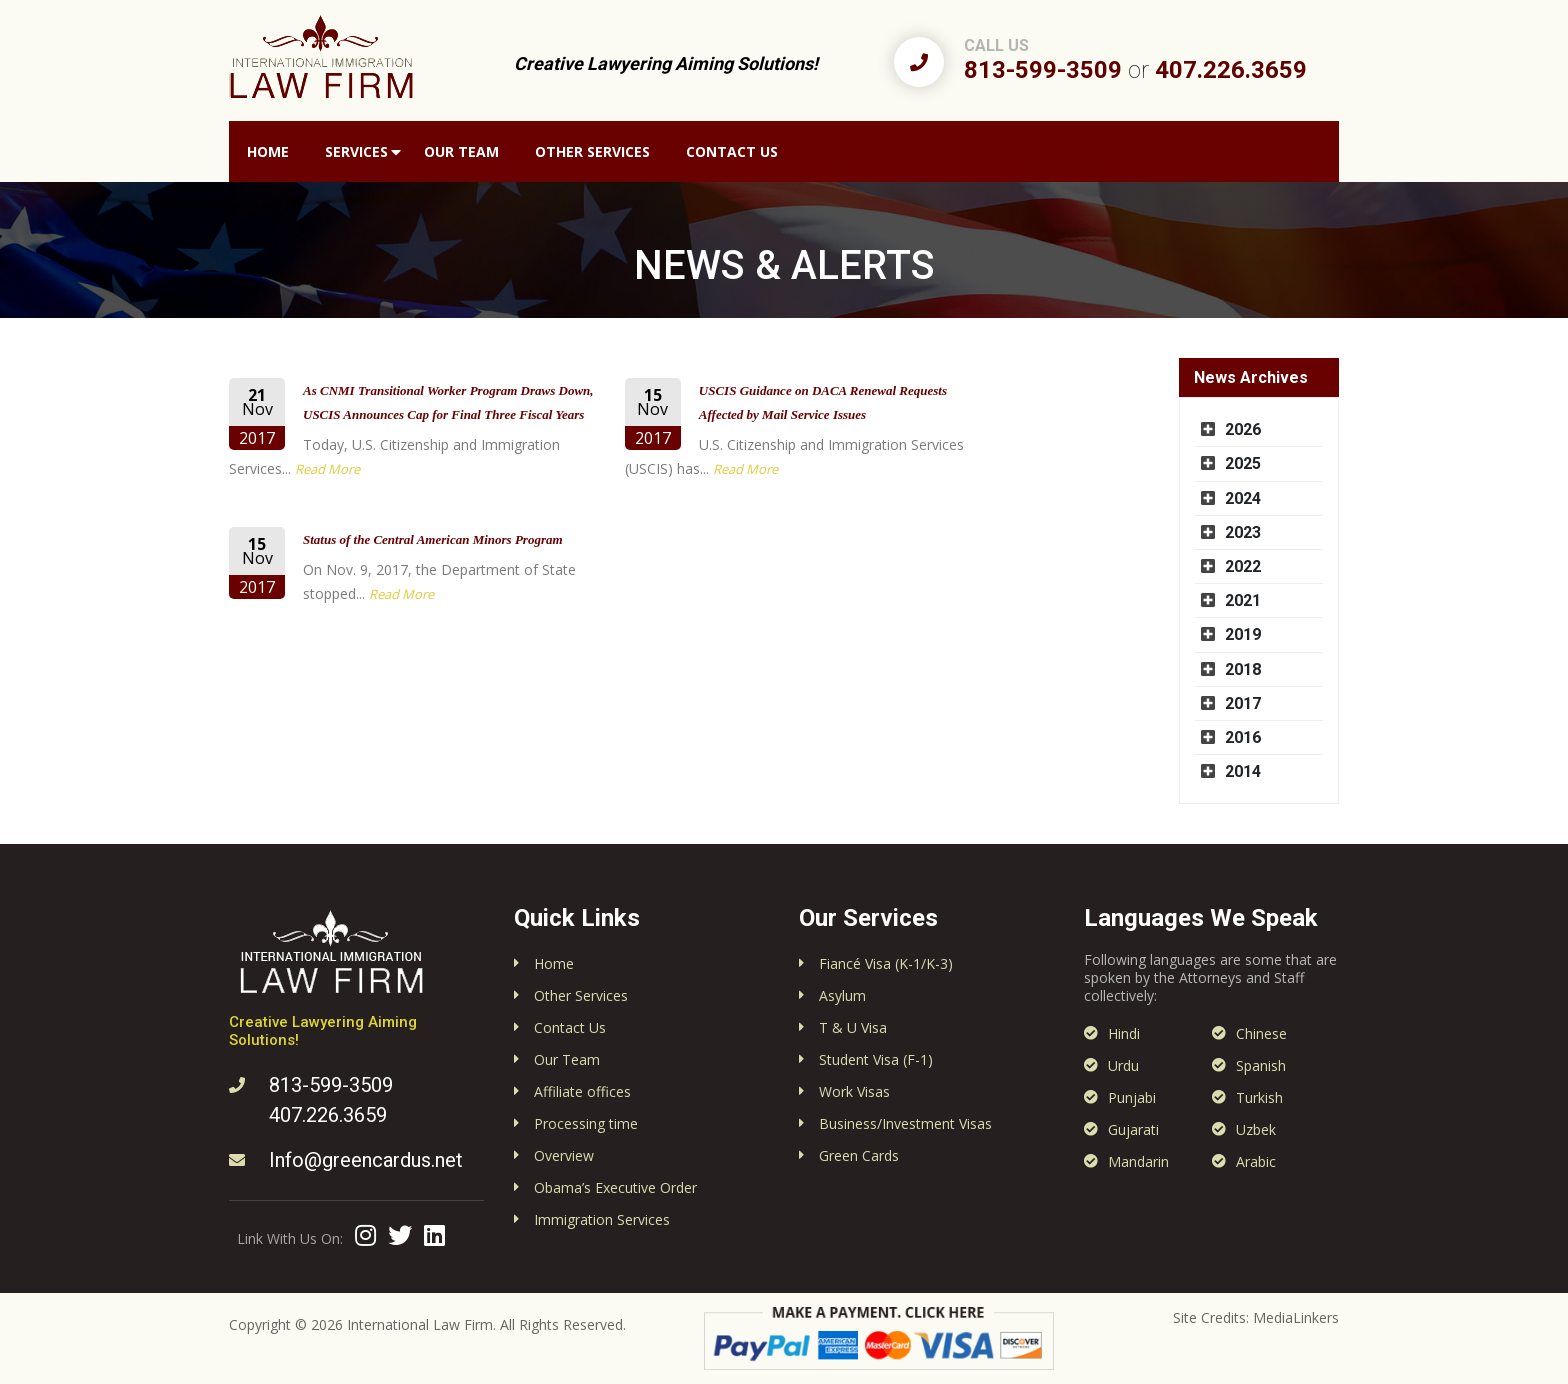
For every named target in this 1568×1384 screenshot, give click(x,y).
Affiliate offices (582, 1091)
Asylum (842, 995)
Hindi (1124, 1033)
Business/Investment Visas (905, 1123)
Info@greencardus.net (366, 1160)
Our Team (461, 151)
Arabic (1256, 1161)
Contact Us (732, 151)
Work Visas (854, 1091)
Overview (564, 1155)
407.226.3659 (1231, 70)
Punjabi (1132, 1097)
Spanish (1261, 1065)
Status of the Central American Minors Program (433, 539)
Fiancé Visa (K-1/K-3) (886, 963)
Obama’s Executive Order (615, 1187)
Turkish (1259, 1097)
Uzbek (1256, 1129)
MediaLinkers (1296, 1317)
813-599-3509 (1043, 70)
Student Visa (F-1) (876, 1059)
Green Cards (859, 1155)
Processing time (586, 1123)
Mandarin (1138, 1161)
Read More (327, 469)
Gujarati (1133, 1129)
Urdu (1123, 1065)
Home (268, 151)
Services (356, 151)
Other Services (592, 151)
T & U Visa (853, 1027)
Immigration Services (602, 1219)
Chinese (1261, 1033)
